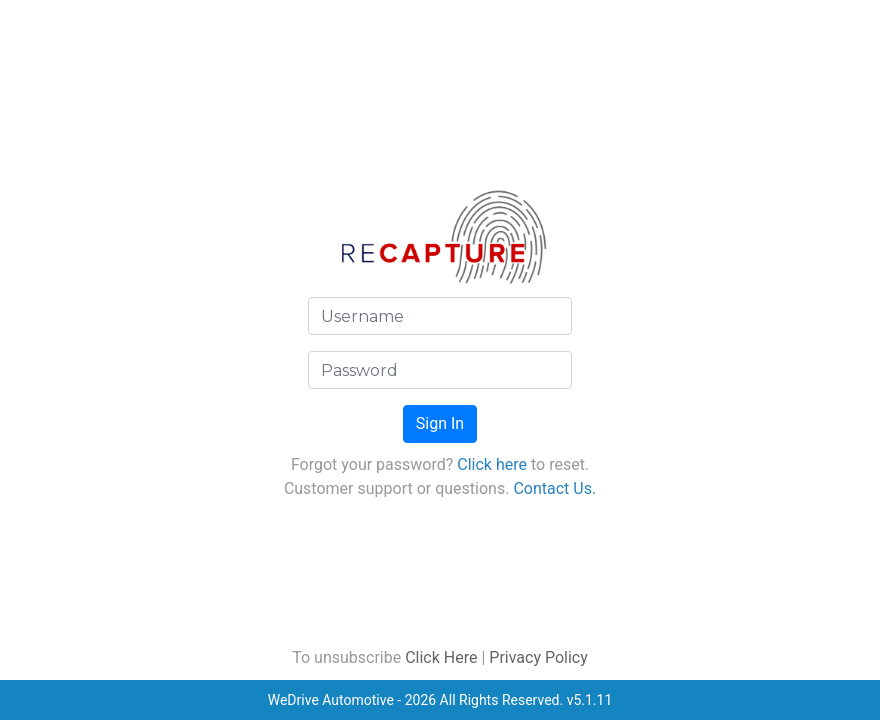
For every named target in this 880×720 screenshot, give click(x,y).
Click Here (441, 657)
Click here (492, 464)
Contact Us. (554, 488)
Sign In (440, 423)
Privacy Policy (538, 657)
